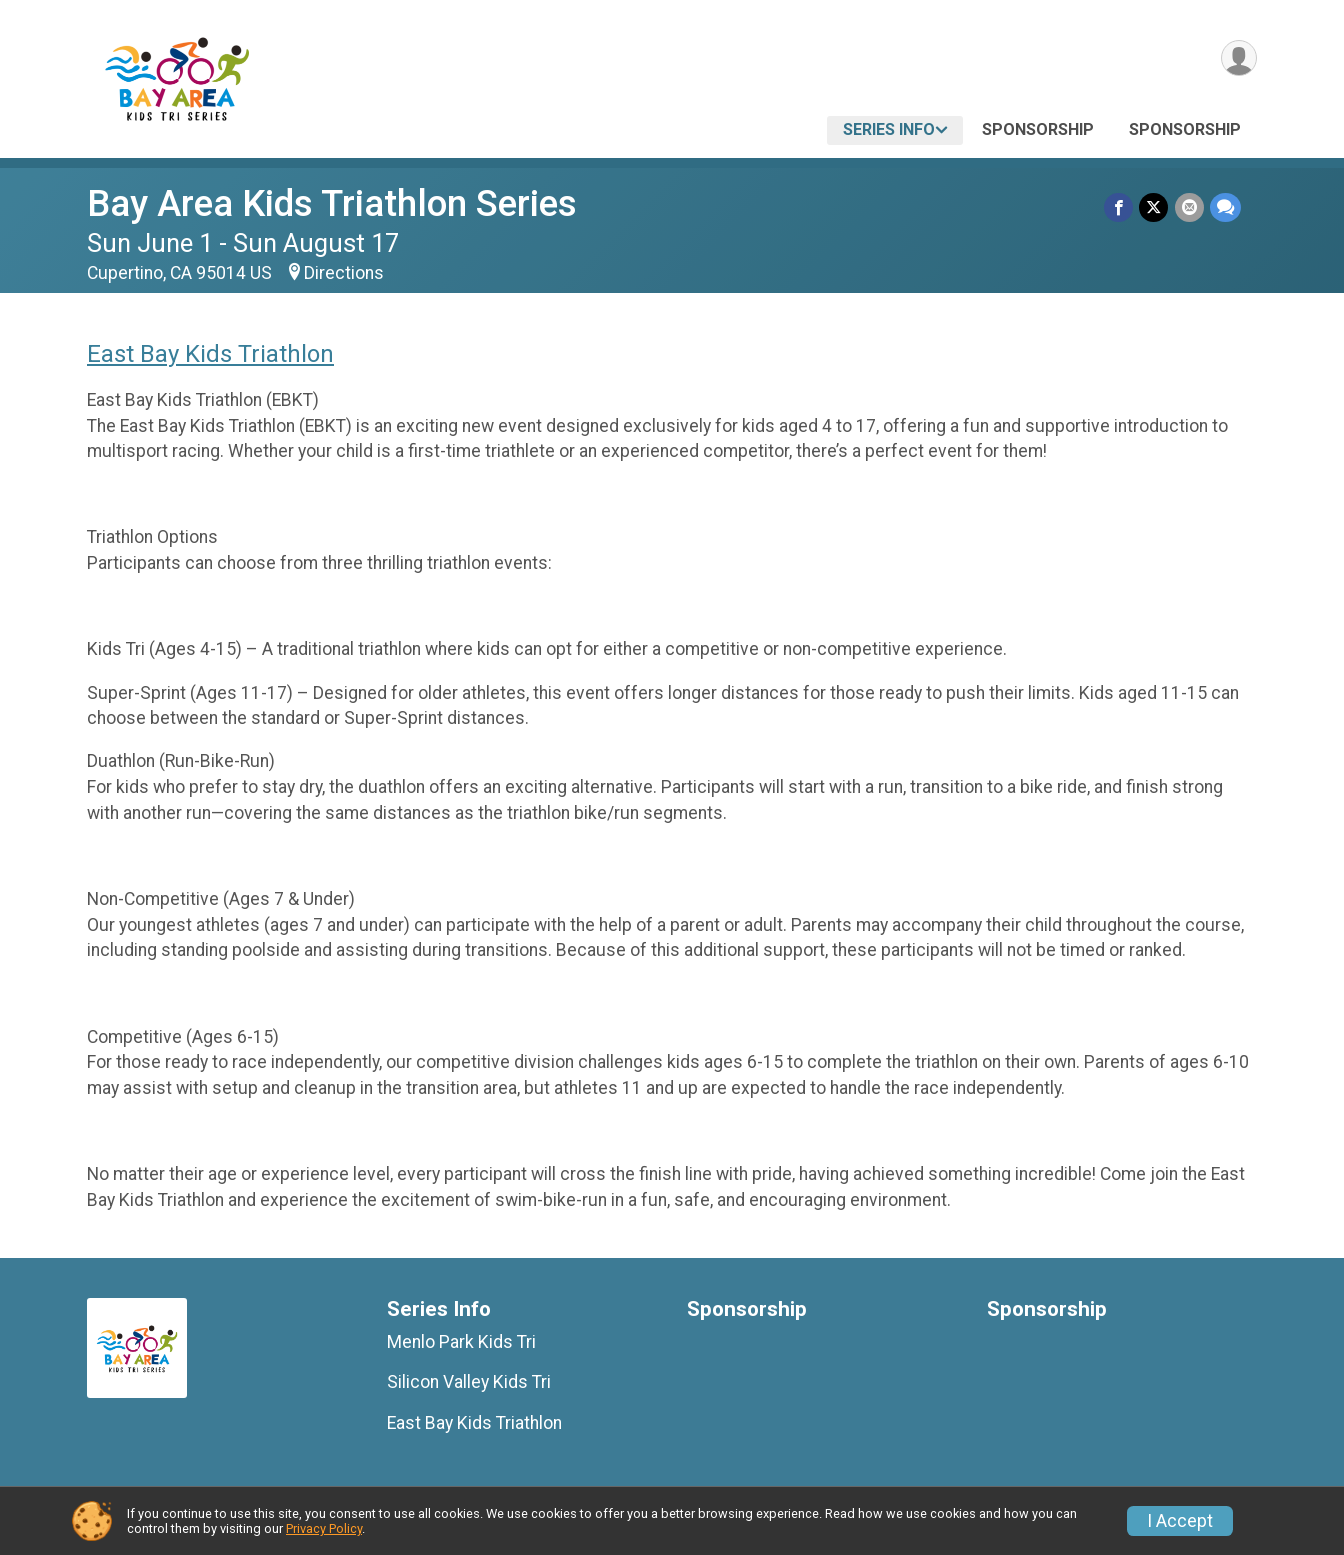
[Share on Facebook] (1119, 207)
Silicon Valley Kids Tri (469, 1382)
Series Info (889, 129)
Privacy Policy (324, 1528)
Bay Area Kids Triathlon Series (332, 203)
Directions (344, 273)
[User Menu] (1238, 58)
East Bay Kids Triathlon (210, 354)
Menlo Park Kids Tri (461, 1342)
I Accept (1180, 1521)
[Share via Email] (1189, 207)
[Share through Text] (1225, 207)
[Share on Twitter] (1154, 207)
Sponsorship (1038, 129)
